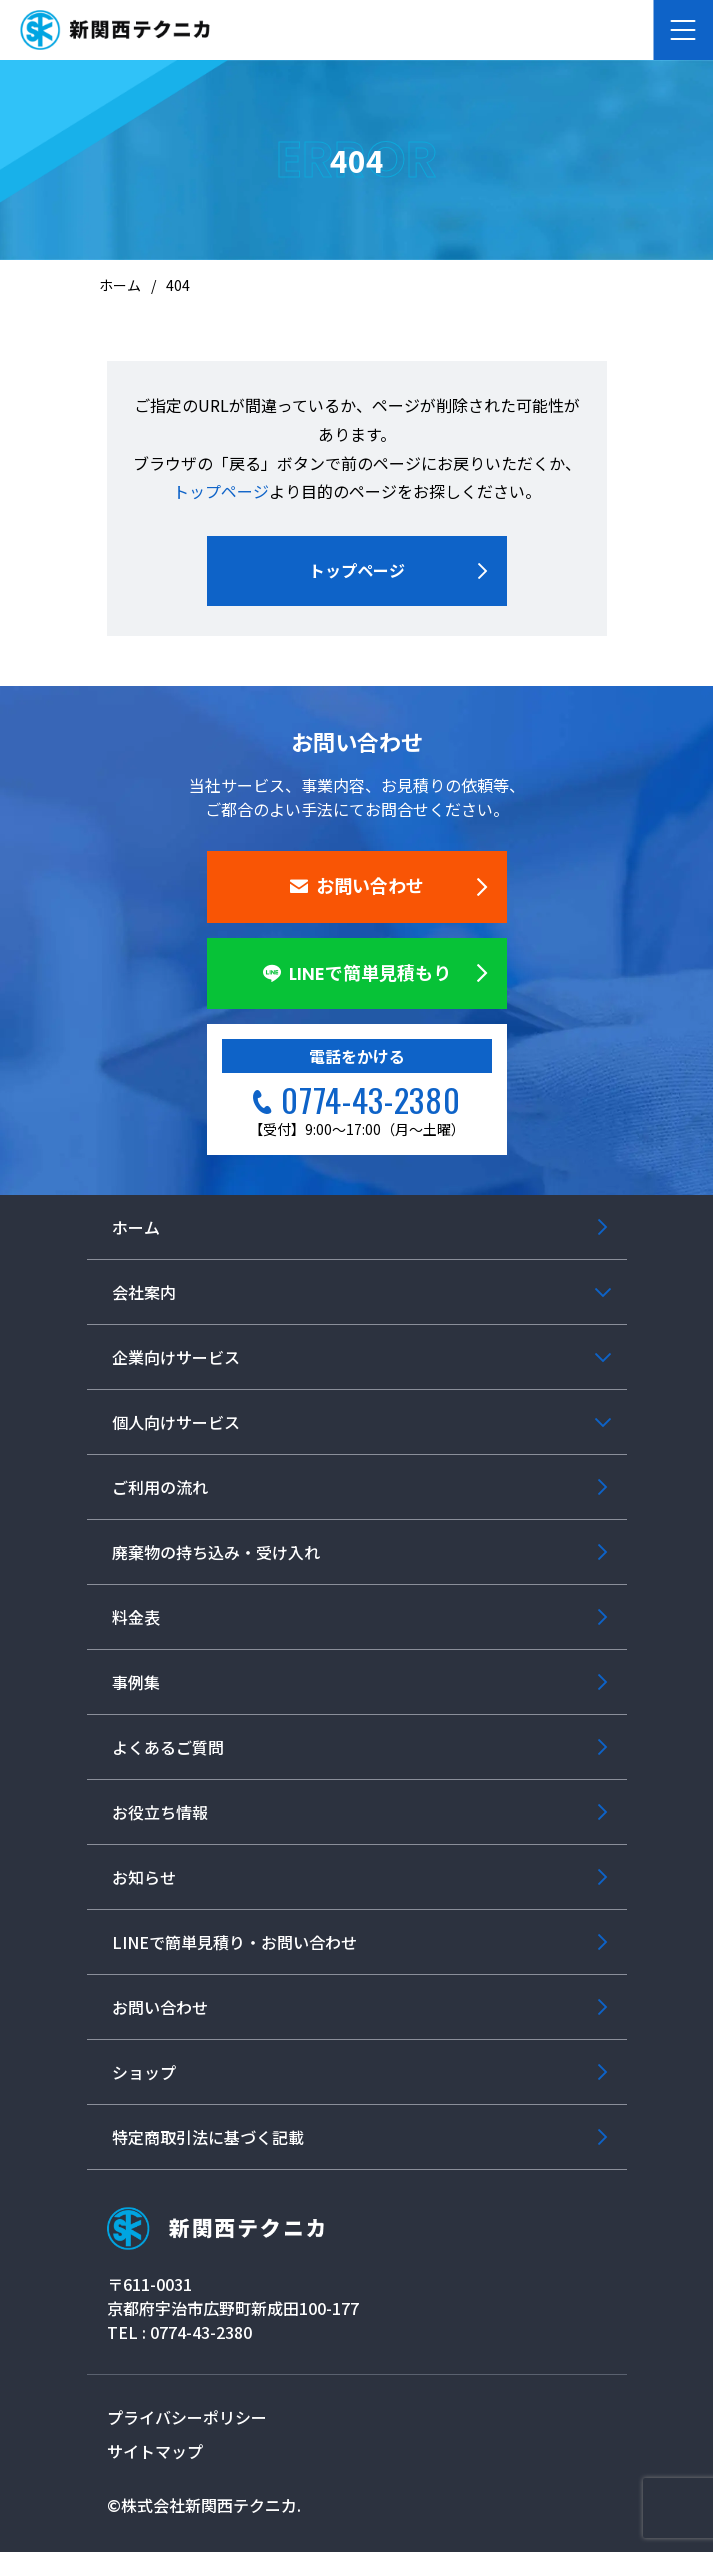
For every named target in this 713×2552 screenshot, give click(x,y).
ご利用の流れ (160, 1487)
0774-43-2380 (370, 1099)
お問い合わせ (357, 886)
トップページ (221, 491)
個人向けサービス (176, 1422)
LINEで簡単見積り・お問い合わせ (234, 1942)
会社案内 (144, 1292)
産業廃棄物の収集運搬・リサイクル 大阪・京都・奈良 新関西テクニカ (114, 30)
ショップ (144, 2072)
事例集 (136, 1682)
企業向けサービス (176, 1357)
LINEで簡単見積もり (357, 973)
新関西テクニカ (215, 2228)
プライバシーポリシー (187, 2417)
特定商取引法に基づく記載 (208, 2137)
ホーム (136, 1227)
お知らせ (144, 1877)
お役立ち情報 (160, 1812)
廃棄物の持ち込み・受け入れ (216, 1552)
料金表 (136, 1617)
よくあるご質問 (168, 1747)
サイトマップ (155, 2451)
